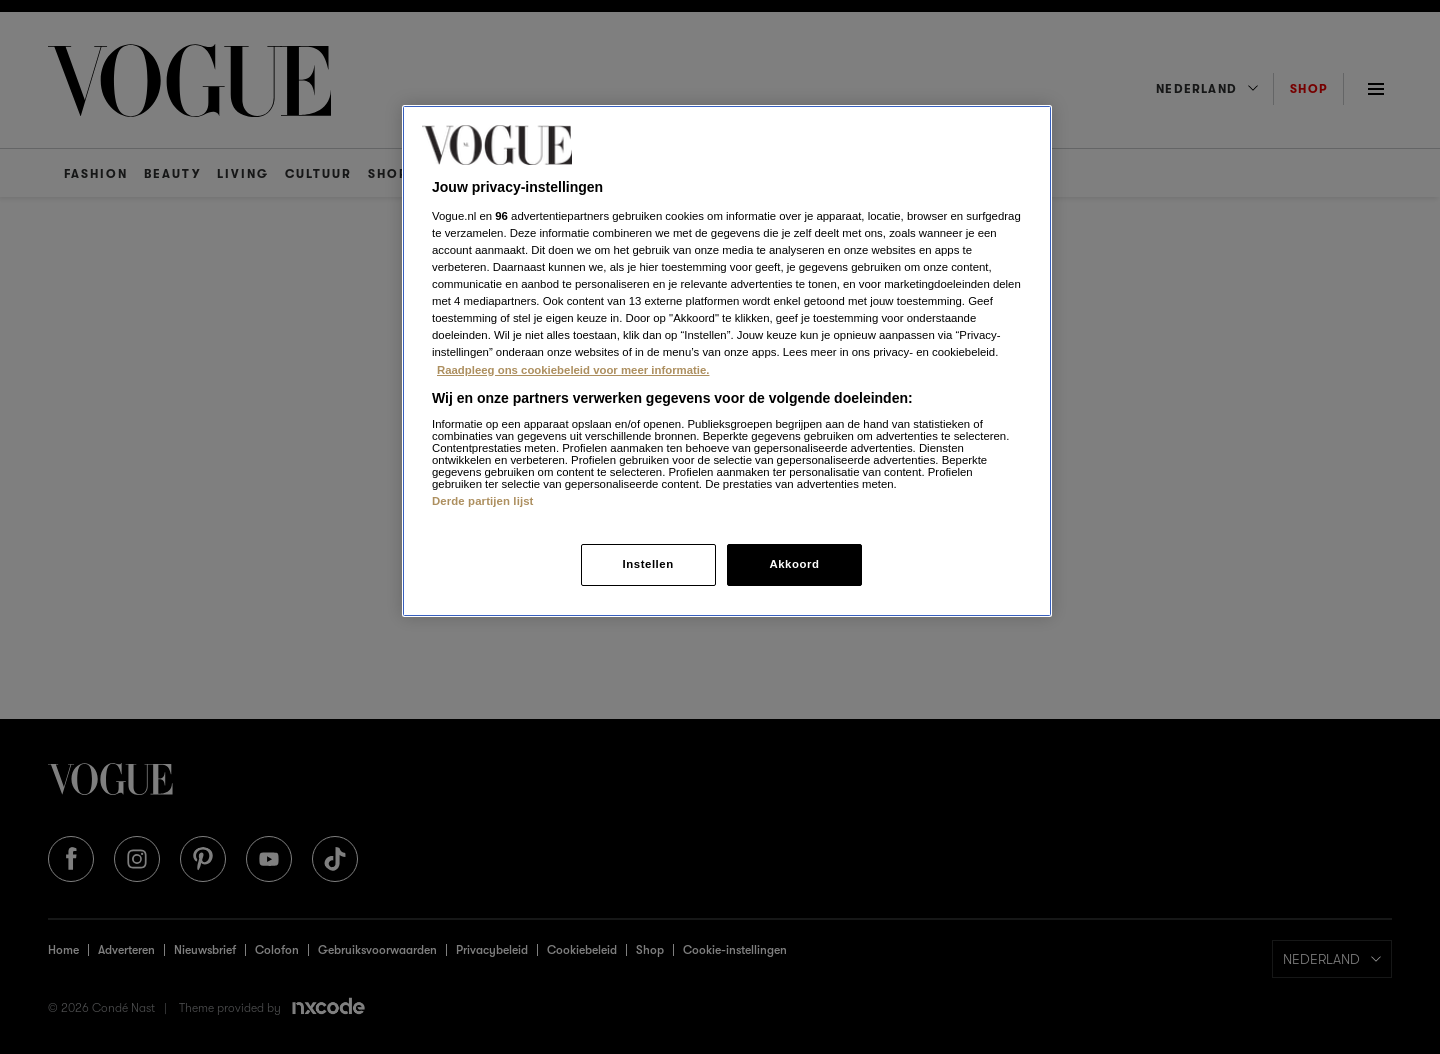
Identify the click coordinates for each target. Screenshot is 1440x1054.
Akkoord (794, 564)
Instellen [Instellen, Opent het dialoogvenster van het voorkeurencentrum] (647, 564)
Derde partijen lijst (483, 501)
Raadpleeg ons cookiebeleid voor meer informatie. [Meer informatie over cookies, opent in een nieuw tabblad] (573, 370)
